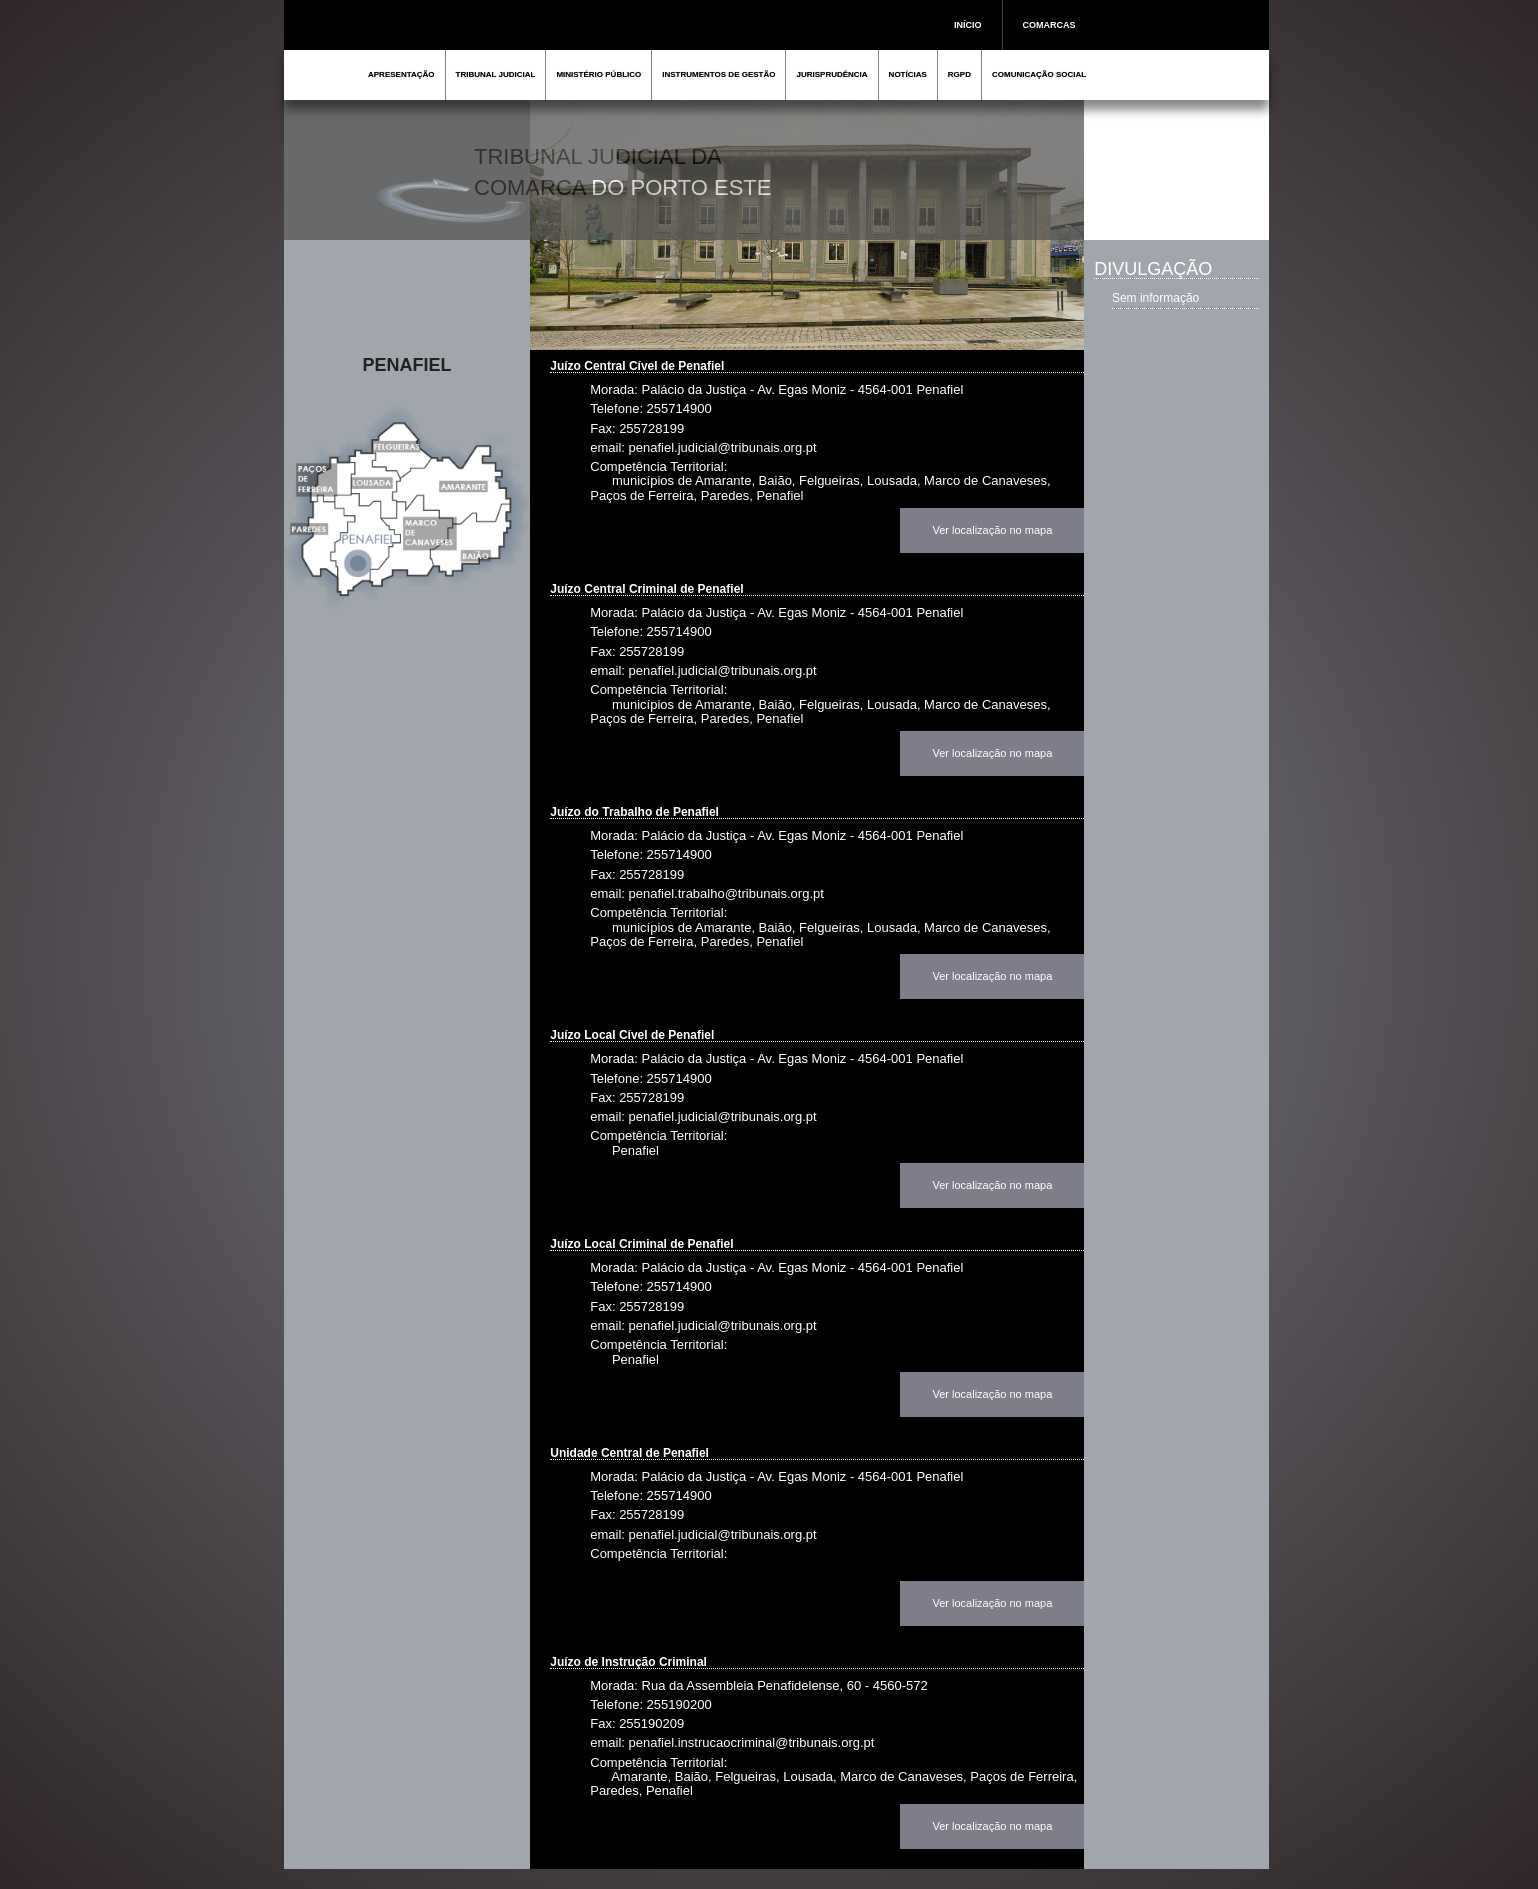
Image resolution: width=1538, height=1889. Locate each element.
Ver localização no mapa (992, 530)
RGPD (959, 74)
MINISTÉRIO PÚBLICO (598, 74)
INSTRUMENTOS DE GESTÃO (718, 74)
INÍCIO (968, 25)
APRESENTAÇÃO (401, 74)
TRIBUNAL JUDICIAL (496, 74)
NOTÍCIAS (908, 74)
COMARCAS (1049, 25)
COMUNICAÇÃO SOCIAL (1039, 74)
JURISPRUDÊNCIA (831, 74)
